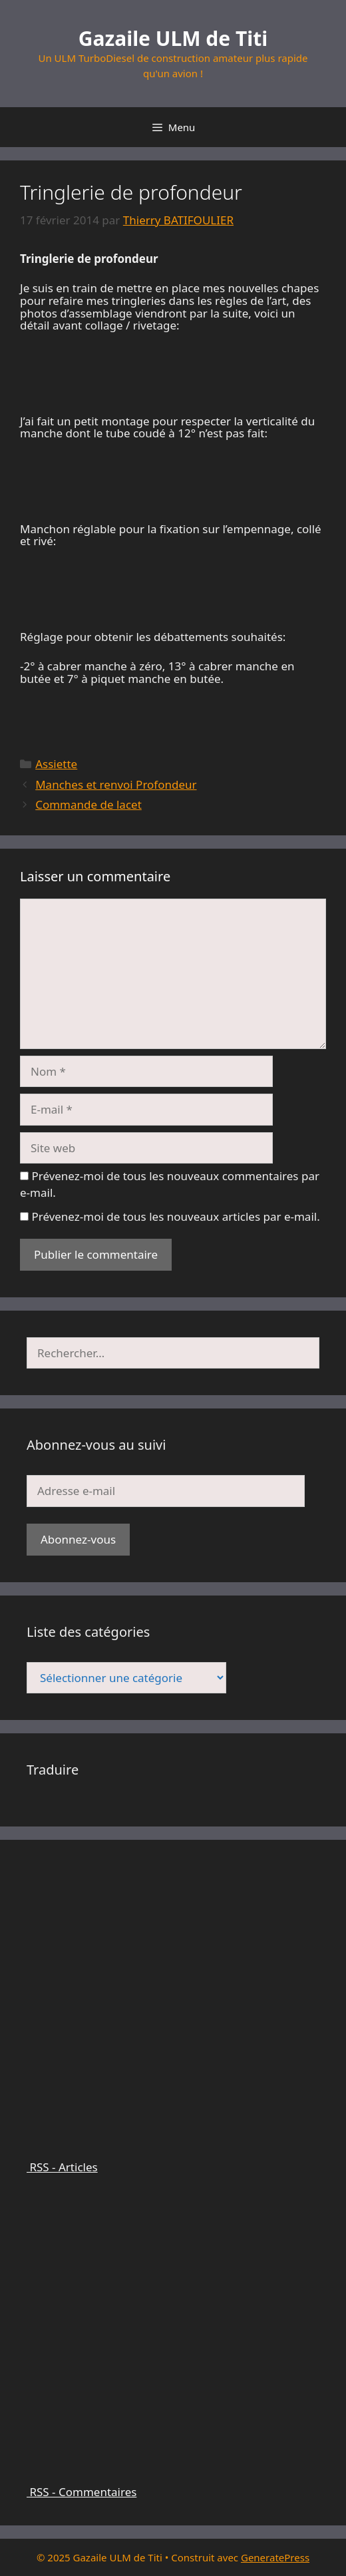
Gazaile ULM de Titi (173, 38)
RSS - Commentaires (173, 2485)
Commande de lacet (88, 804)
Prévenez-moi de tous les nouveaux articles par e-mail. (175, 1216)
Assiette (56, 763)
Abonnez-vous (78, 1539)
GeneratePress (275, 2557)
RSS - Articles (173, 2161)
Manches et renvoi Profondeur (115, 784)
